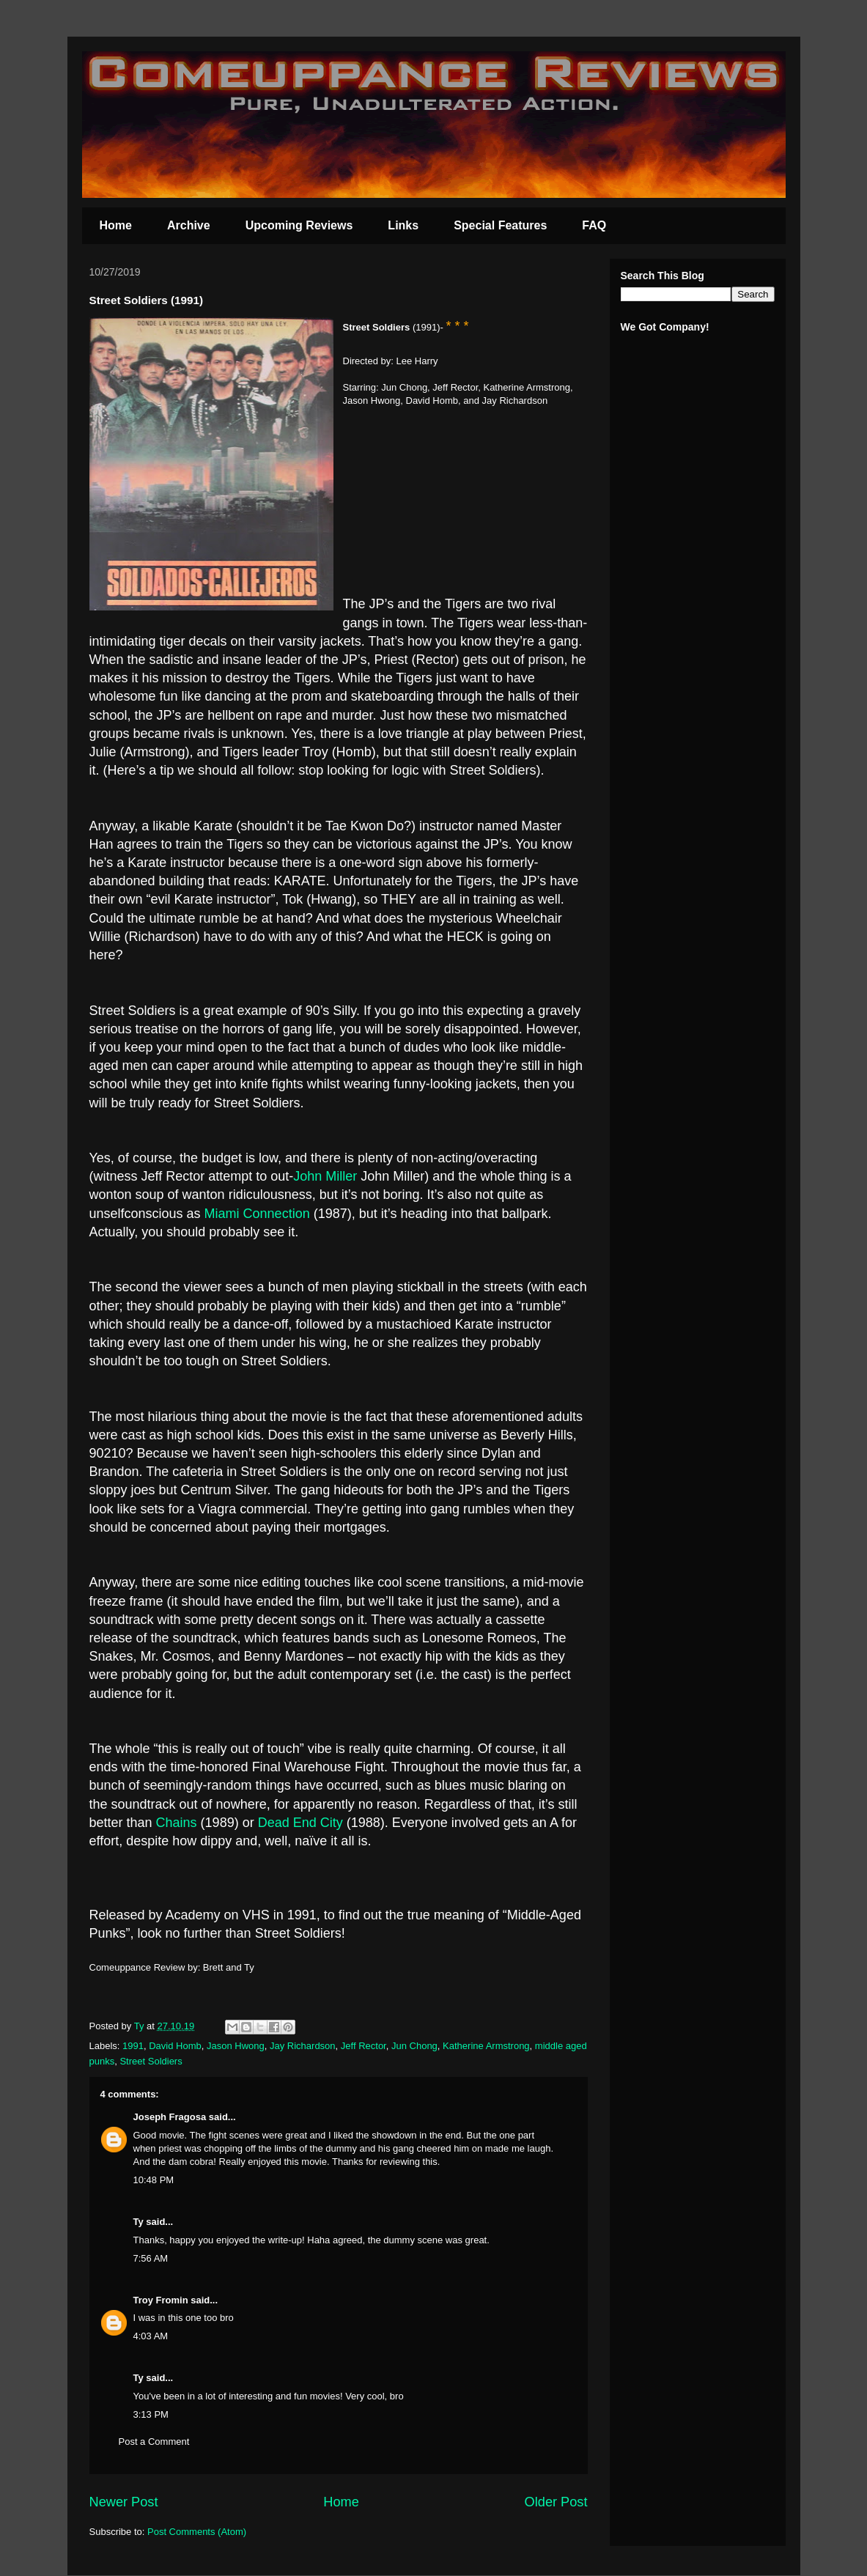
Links (403, 225)
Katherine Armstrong (486, 2045)
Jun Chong (414, 2045)
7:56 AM (151, 2258)
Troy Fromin (160, 2300)
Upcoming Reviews (299, 225)
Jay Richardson (303, 2045)
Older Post (556, 2502)
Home (116, 225)
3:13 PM (151, 2414)
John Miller (327, 1176)
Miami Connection (257, 1213)
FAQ (594, 225)
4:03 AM (151, 2335)
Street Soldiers (150, 2061)
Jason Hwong (236, 2045)
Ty (138, 2221)
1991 (133, 2045)
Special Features (500, 225)
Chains (176, 1822)
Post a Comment (154, 2441)
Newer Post (123, 2502)
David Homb (175, 2045)
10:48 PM (153, 2179)
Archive (188, 225)
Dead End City (300, 1822)
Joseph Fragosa (170, 2116)
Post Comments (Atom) (196, 2531)
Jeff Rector (363, 2045)
